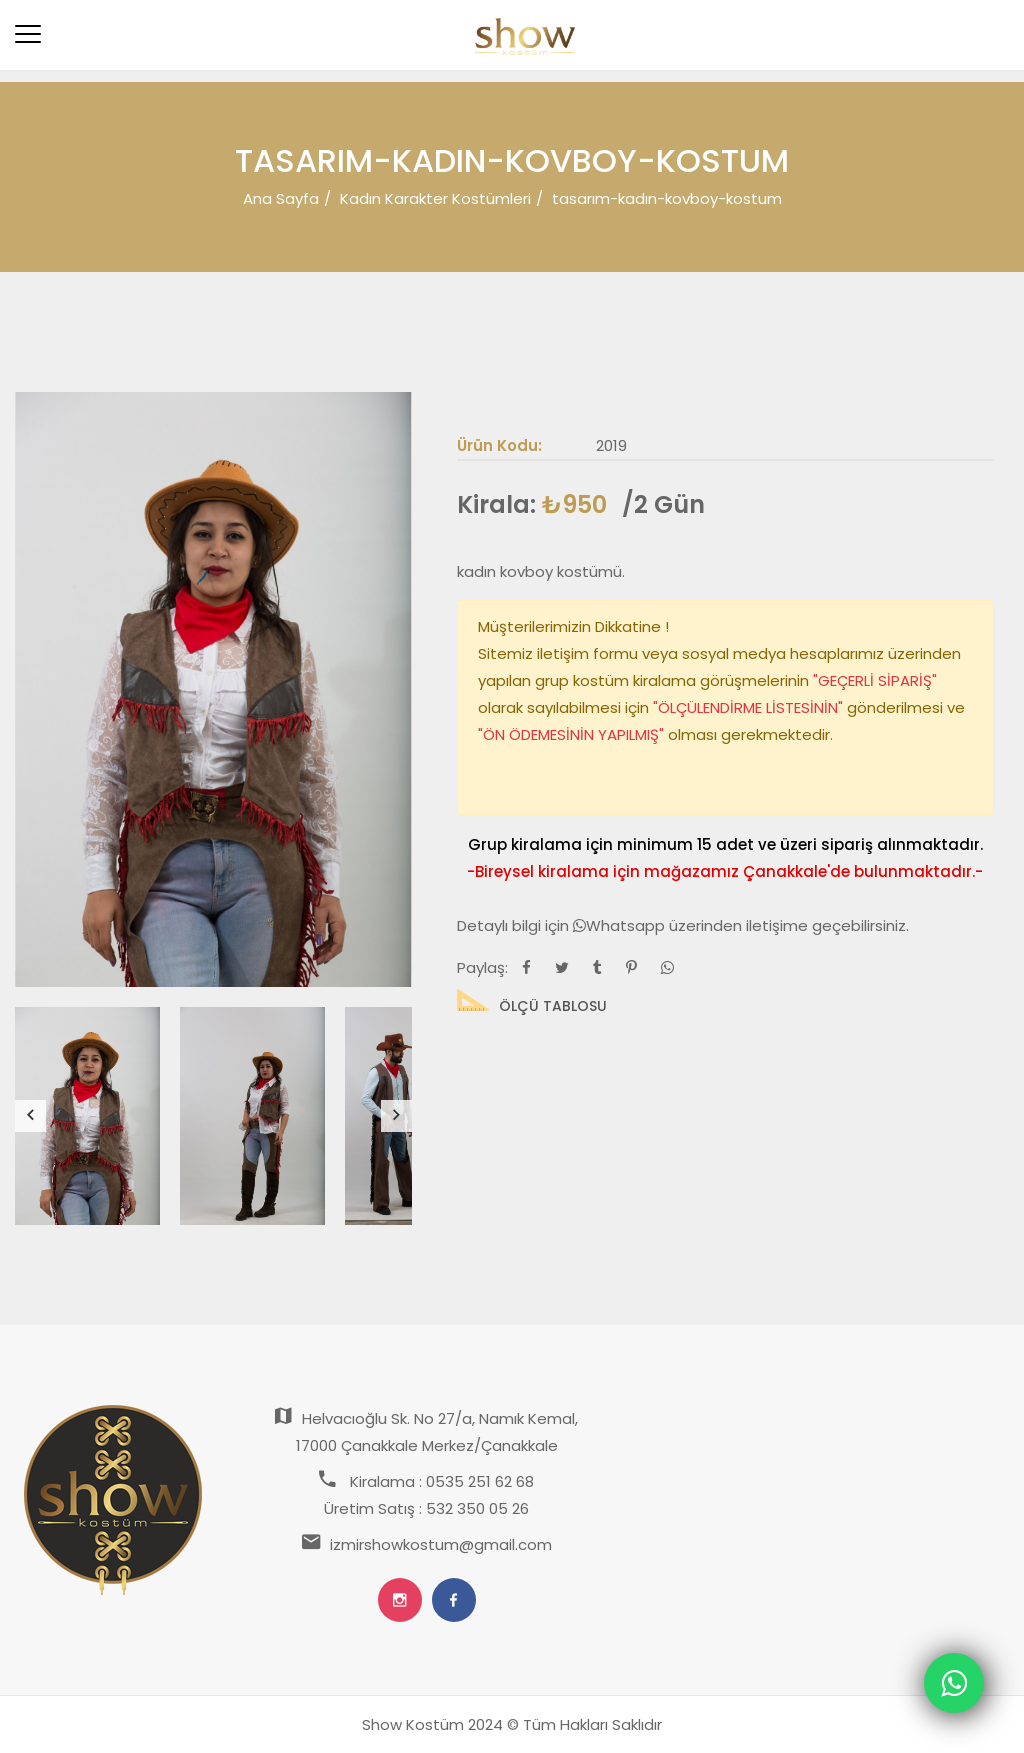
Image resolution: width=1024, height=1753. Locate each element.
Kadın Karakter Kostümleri (435, 198)
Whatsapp (621, 925)
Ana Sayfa (281, 198)
